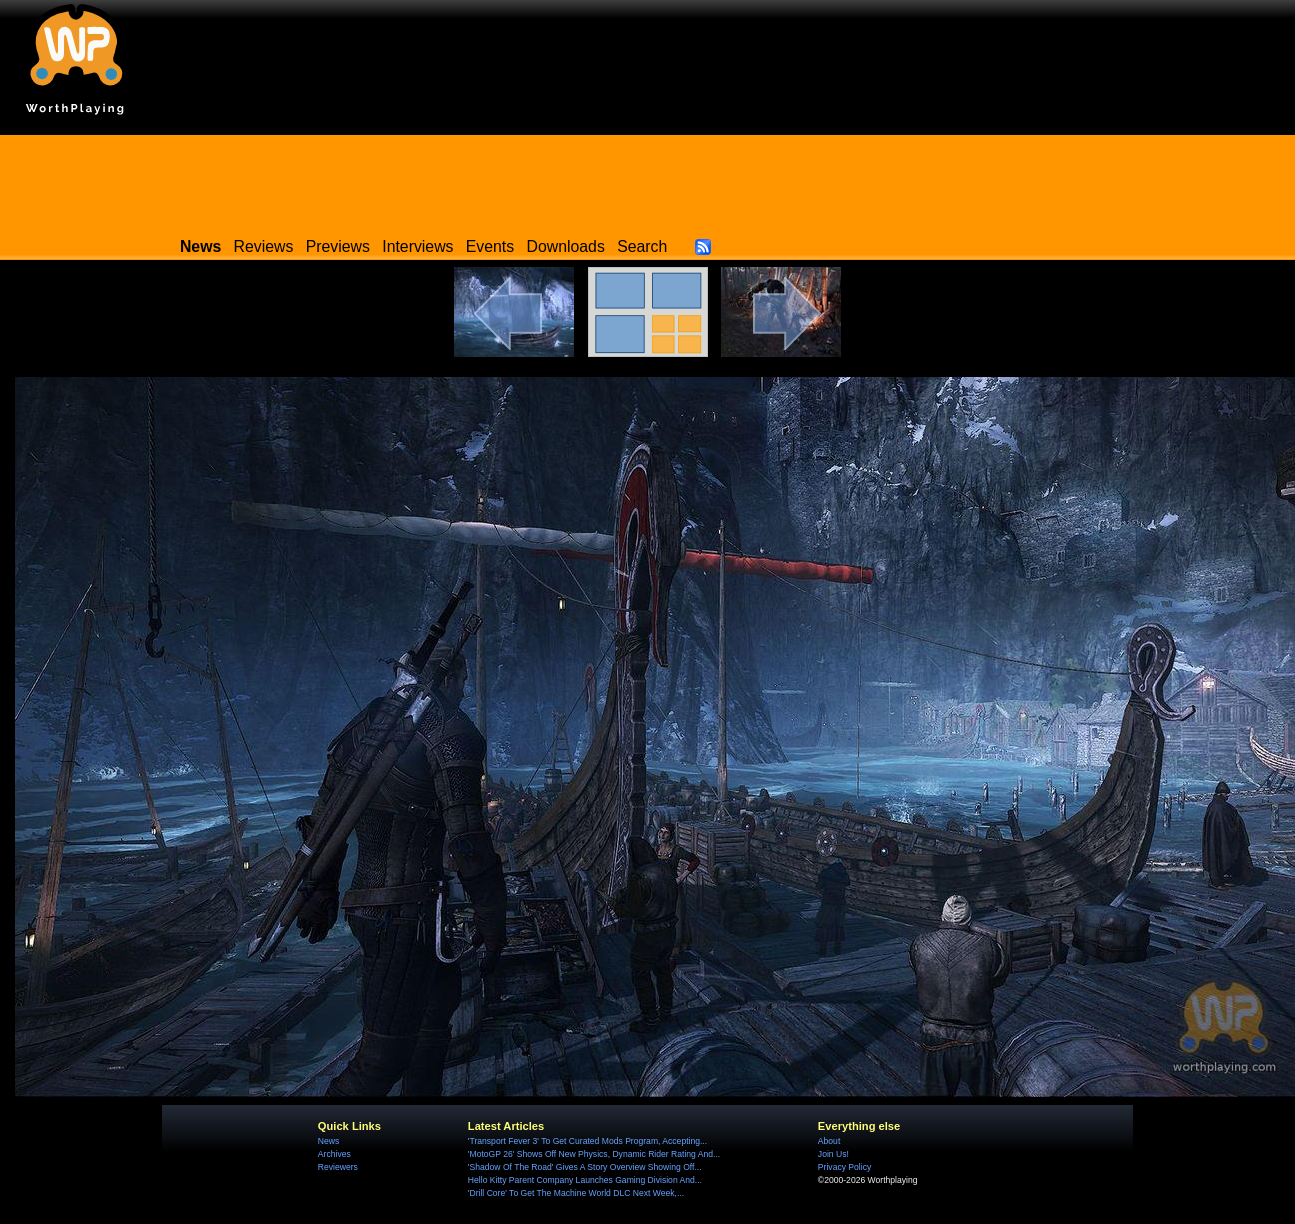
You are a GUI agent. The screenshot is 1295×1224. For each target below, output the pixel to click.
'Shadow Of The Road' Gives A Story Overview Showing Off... (585, 1167)
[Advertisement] (648, 180)
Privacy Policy (844, 1167)
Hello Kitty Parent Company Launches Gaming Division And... (585, 1180)
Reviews (264, 246)
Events (490, 246)
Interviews (417, 246)
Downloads (566, 246)
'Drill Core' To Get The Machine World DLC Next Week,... (576, 1193)
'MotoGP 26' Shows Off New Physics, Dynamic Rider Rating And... (594, 1154)
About (829, 1141)
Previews (338, 246)
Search (642, 246)
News (328, 1141)
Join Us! (833, 1154)
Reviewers (338, 1167)
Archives (334, 1154)
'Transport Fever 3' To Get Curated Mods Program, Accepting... (587, 1141)
